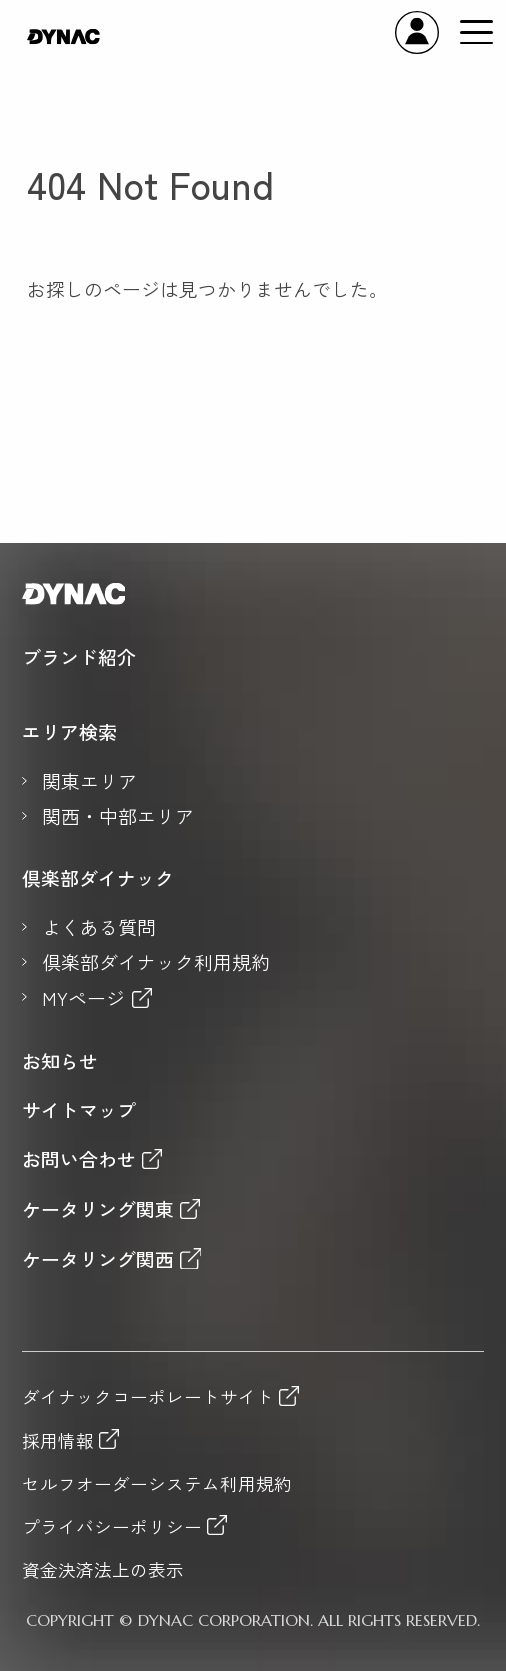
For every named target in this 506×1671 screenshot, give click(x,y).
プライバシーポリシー (112, 1525)
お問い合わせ (79, 1158)
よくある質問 (99, 927)
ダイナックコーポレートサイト (148, 1396)
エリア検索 (69, 732)
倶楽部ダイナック (98, 878)
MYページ (83, 997)
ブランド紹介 (79, 657)
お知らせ (60, 1061)
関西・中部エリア (118, 816)
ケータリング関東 (98, 1208)
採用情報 (58, 1439)
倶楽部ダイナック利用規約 (156, 962)
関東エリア (89, 781)
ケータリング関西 (98, 1258)
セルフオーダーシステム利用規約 (157, 1484)
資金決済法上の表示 (103, 1570)
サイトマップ (79, 1110)
